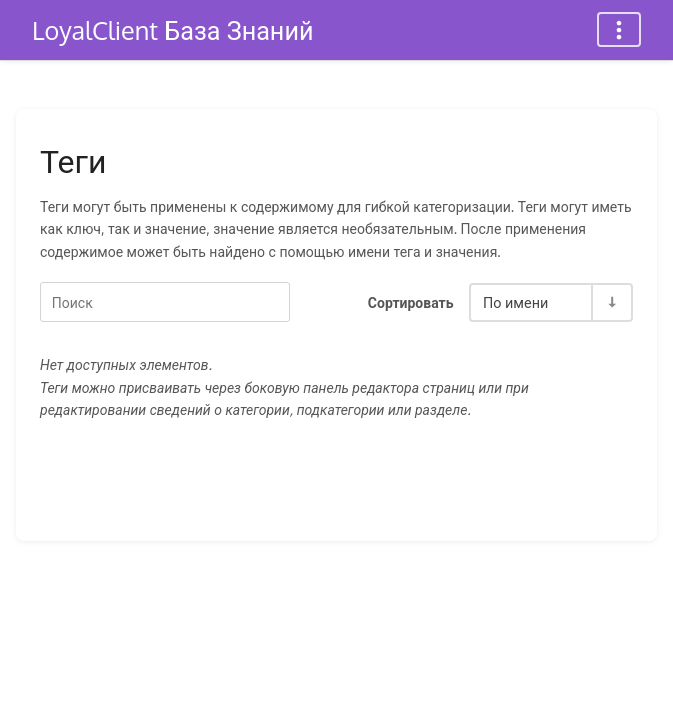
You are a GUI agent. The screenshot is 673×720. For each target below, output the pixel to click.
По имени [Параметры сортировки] (515, 302)
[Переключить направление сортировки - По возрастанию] (611, 302)
